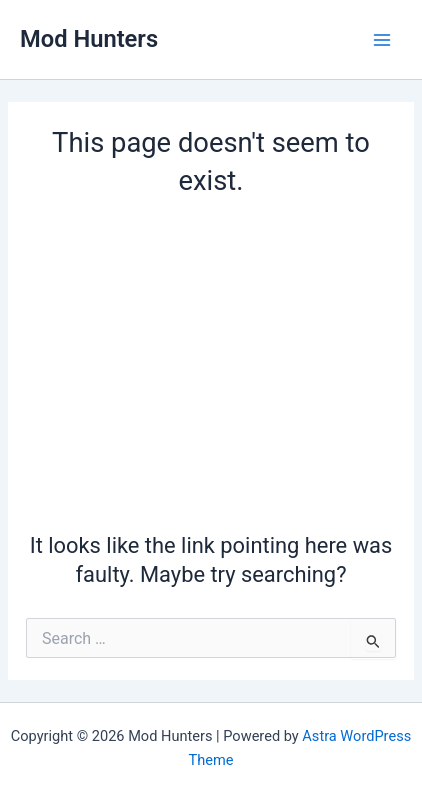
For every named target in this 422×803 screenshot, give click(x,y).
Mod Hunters (89, 39)
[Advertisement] (211, 361)
